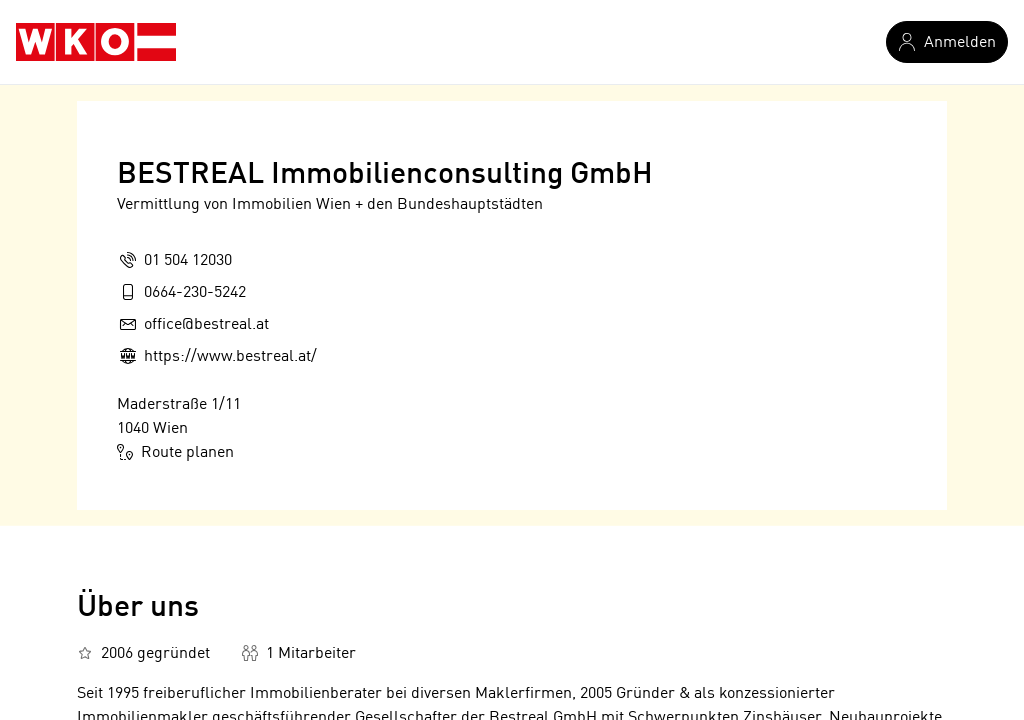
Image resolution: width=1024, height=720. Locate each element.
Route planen (175, 452)
